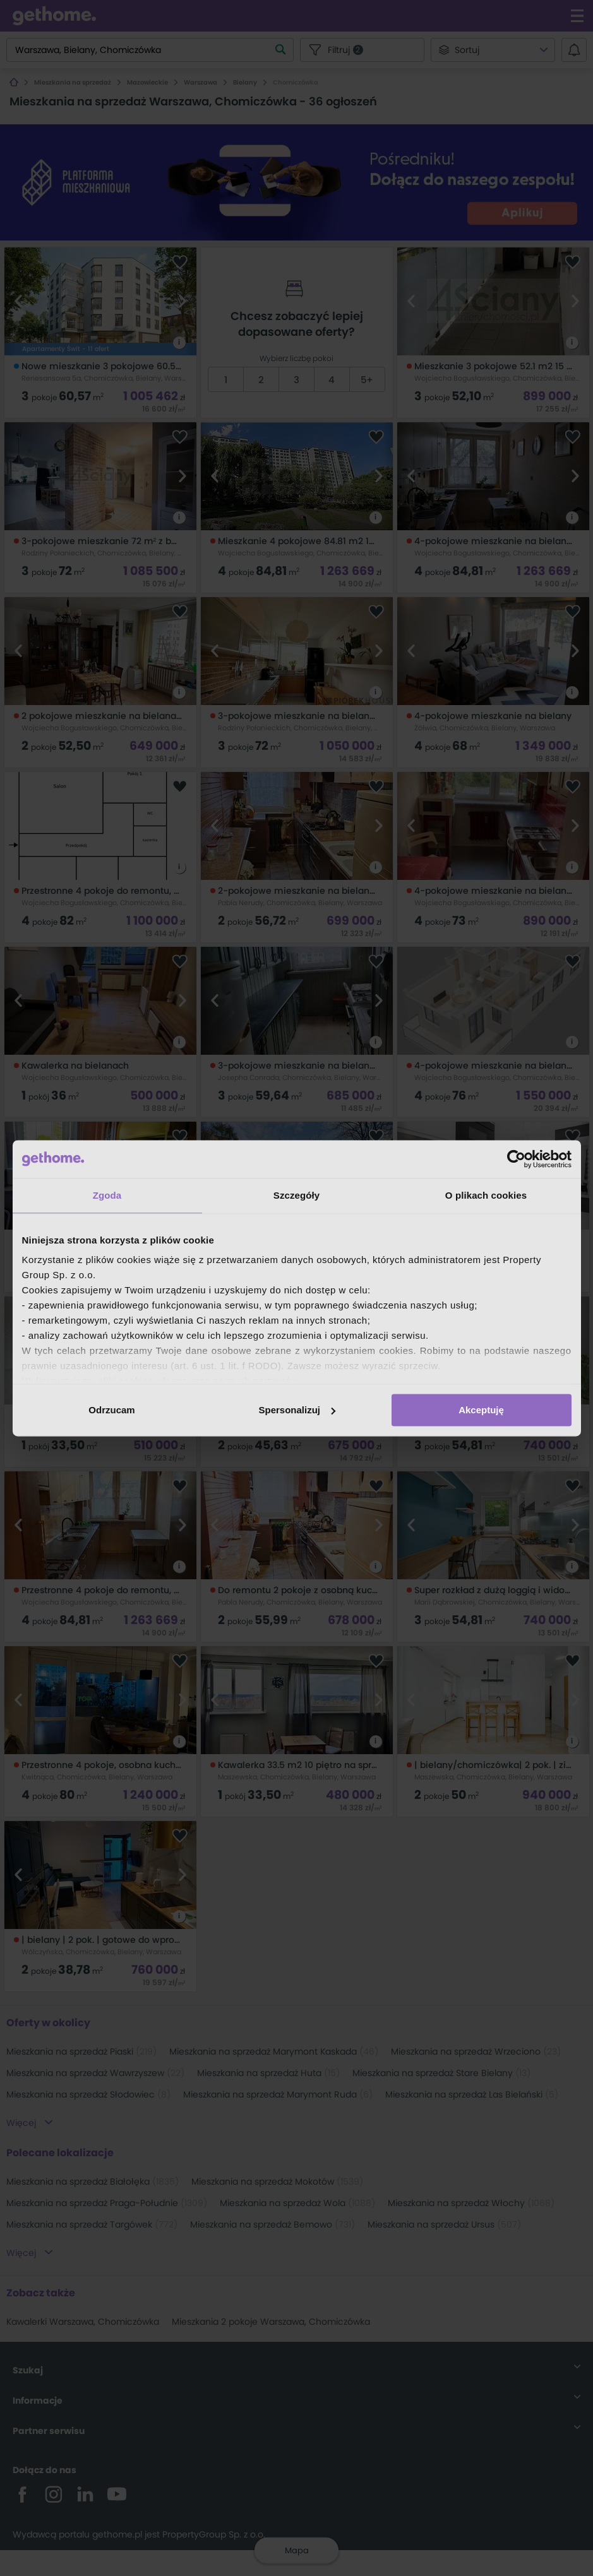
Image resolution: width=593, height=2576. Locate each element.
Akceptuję (481, 1409)
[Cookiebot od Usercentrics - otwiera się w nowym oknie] (516, 1158)
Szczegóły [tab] (296, 1195)
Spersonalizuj (296, 1409)
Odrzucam (111, 1409)
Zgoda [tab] (107, 1195)
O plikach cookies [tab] (486, 1195)
